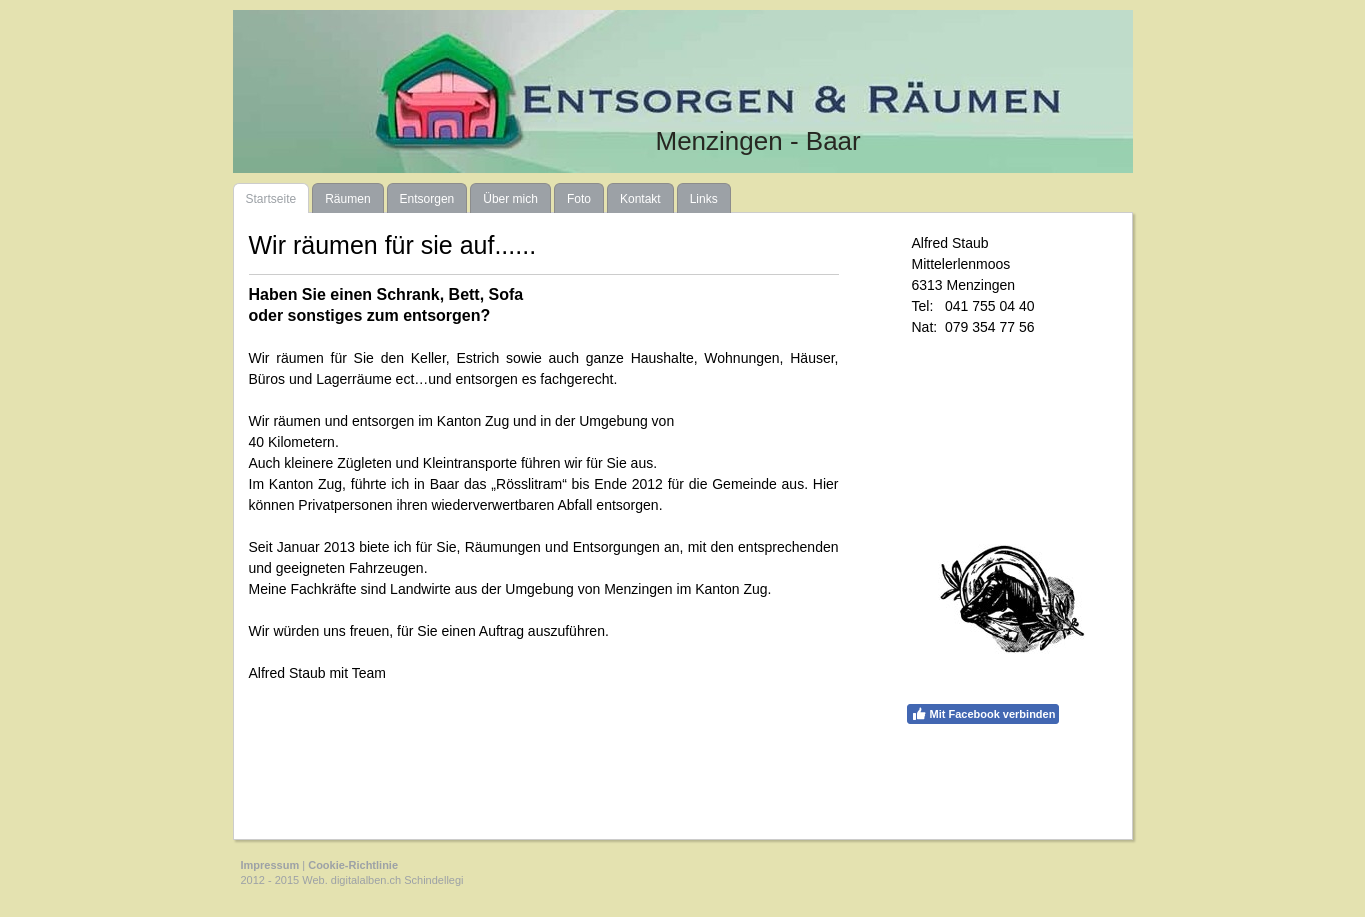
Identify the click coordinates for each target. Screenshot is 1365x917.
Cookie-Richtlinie (353, 865)
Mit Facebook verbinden (983, 714)
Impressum (270, 865)
